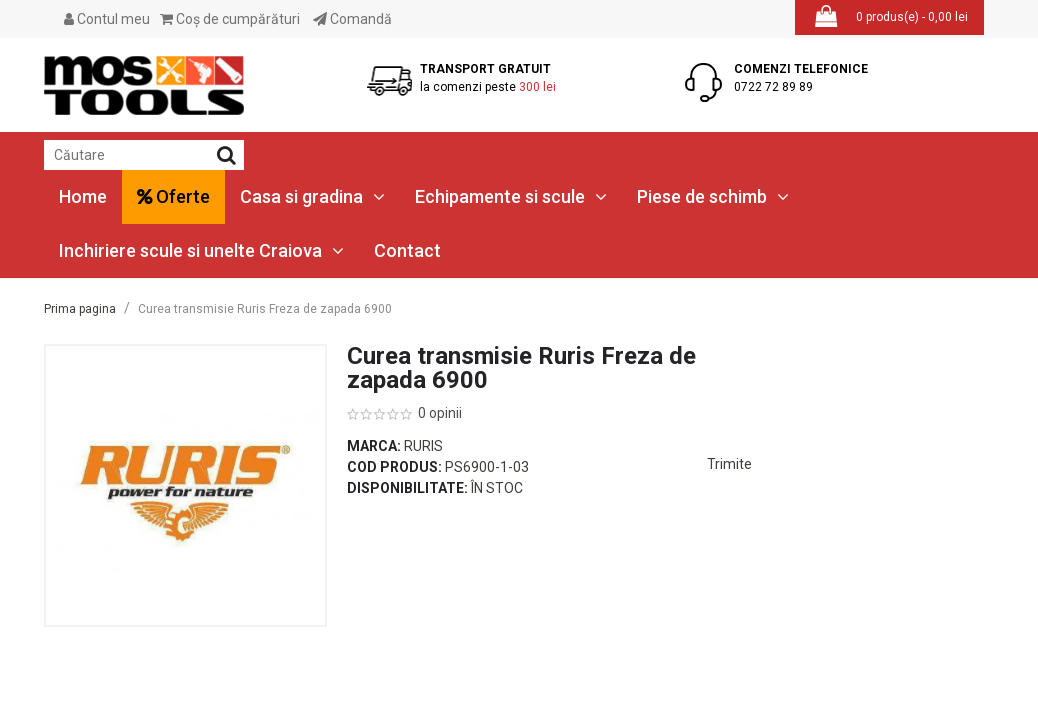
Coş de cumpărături (230, 19)
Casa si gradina (312, 196)
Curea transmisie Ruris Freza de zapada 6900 (265, 309)
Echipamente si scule (511, 196)
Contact (407, 250)
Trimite (729, 464)
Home (83, 196)
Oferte (173, 196)
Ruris (423, 446)
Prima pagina (80, 309)
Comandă (352, 19)
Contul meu (107, 19)
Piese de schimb (713, 196)
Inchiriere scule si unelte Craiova (201, 250)
